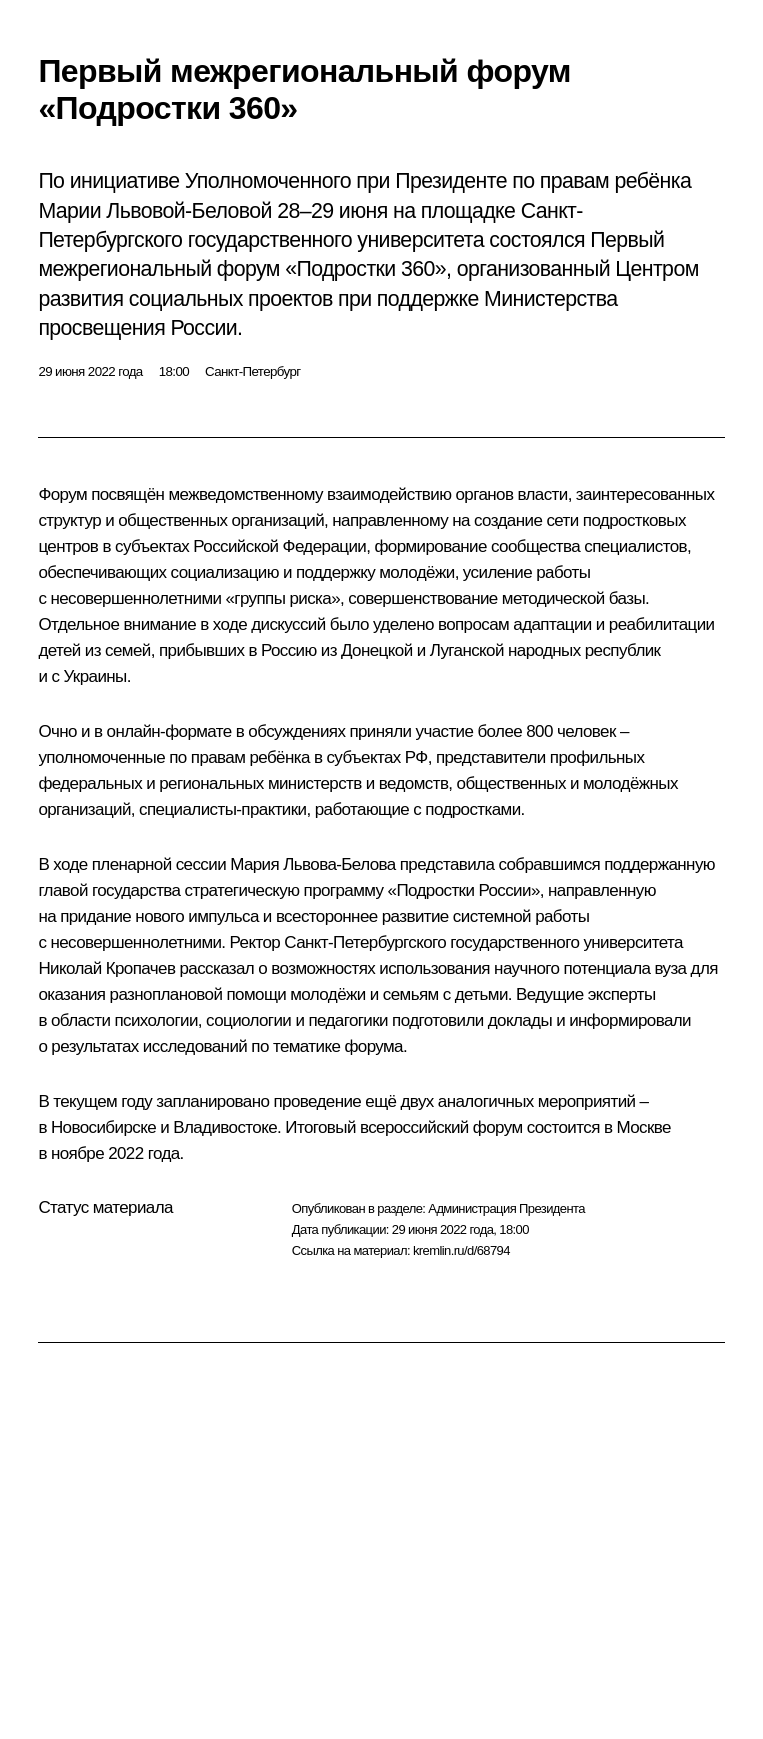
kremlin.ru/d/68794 (461, 1250)
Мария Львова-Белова (312, 864)
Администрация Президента (506, 1208)
